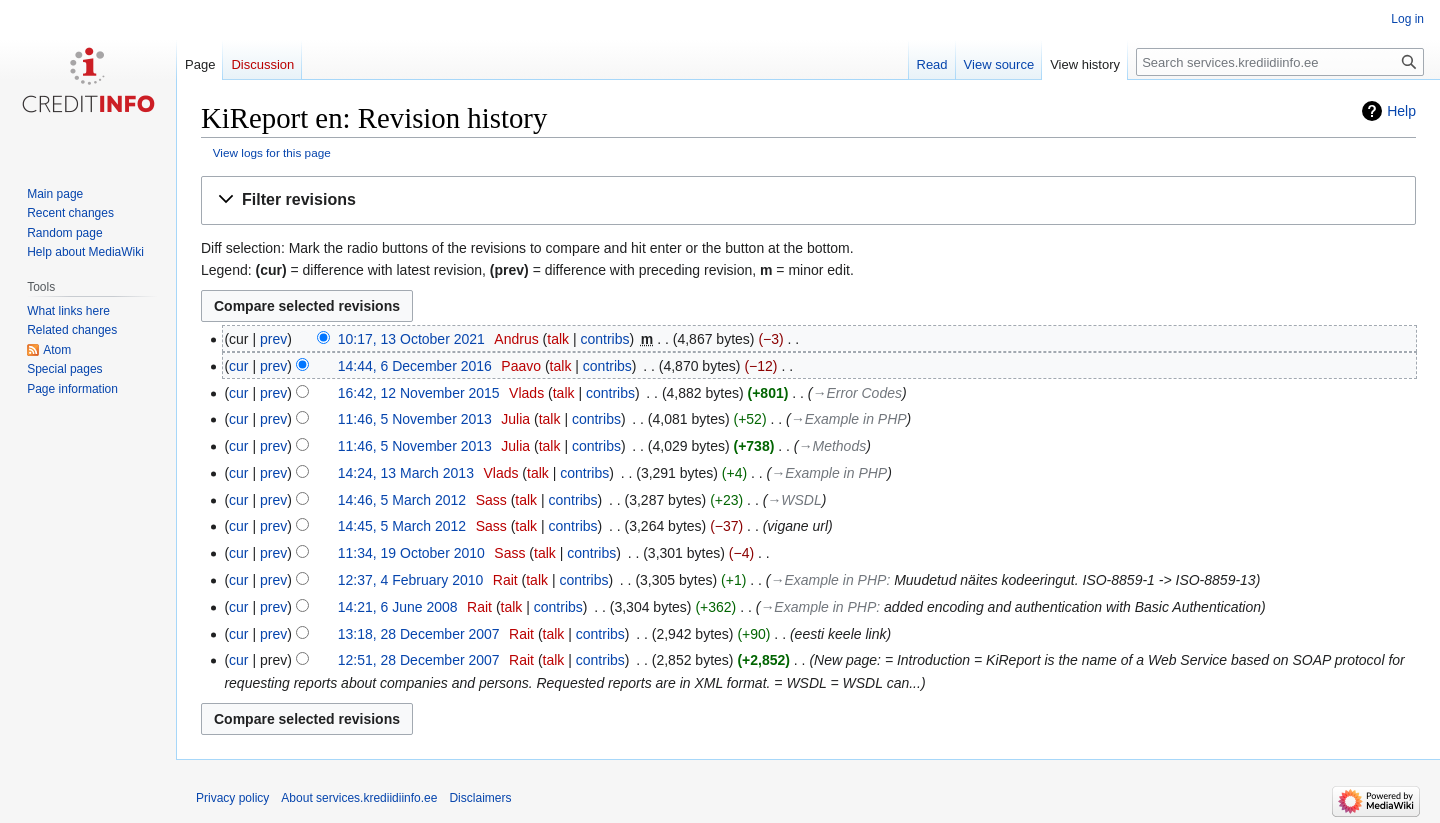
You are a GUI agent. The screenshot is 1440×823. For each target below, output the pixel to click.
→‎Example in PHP (849, 419)
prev (273, 339)
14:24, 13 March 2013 (406, 473)
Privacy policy (232, 798)
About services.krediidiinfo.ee (359, 798)
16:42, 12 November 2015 (419, 393)
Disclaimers (480, 798)
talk (558, 339)
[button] (808, 200)
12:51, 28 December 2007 (419, 660)
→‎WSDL (794, 500)
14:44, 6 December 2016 (415, 366)
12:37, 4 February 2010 (411, 580)
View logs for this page (272, 152)
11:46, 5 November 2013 (415, 419)
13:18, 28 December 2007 (419, 634)
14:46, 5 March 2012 (402, 500)
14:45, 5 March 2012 (402, 526)
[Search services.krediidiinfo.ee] (1280, 62)
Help (1401, 111)
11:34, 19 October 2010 (411, 553)
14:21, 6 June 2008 (398, 607)
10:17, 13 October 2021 (411, 339)
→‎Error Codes (857, 393)
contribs (604, 339)
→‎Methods (833, 446)
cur (238, 366)
